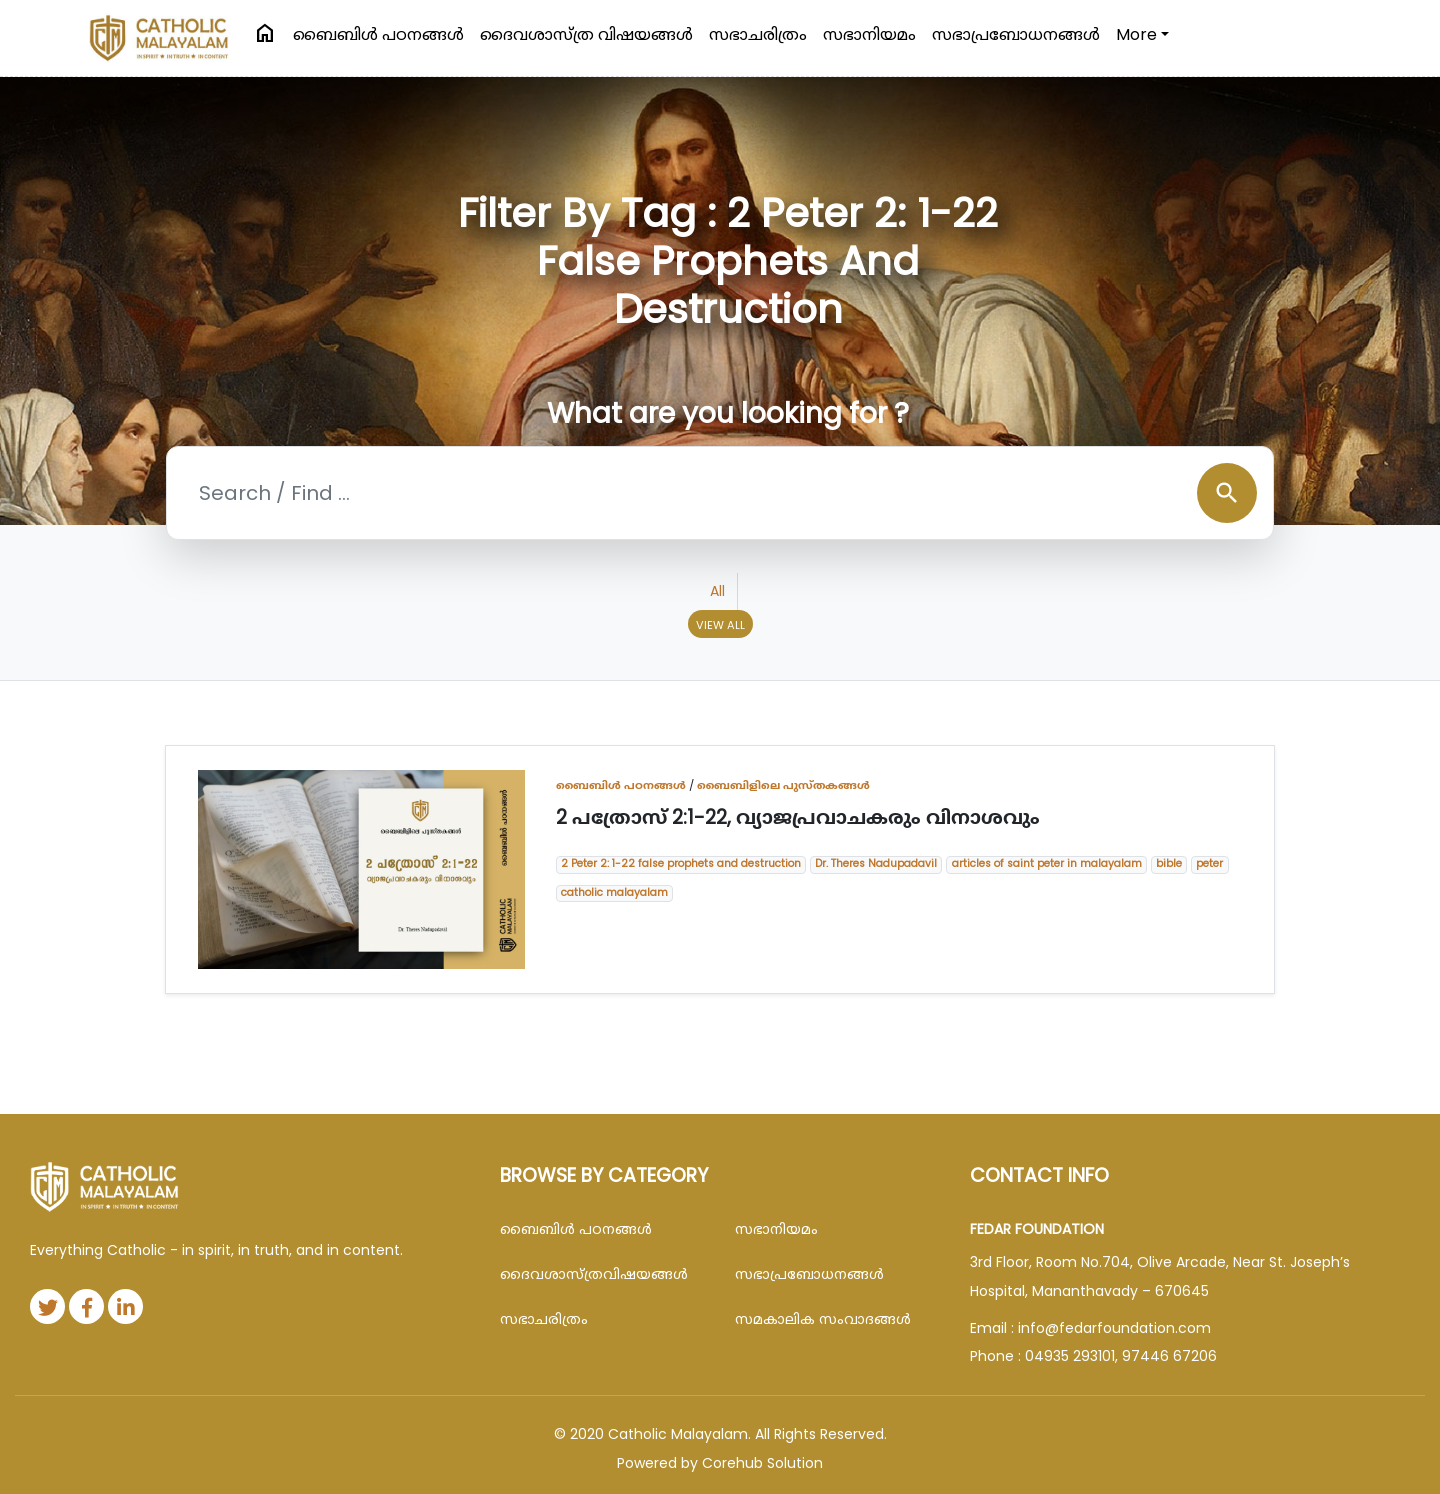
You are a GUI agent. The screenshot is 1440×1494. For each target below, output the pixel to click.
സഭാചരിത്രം (758, 34)
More (1136, 34)
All (717, 591)
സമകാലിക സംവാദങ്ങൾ (823, 1319)
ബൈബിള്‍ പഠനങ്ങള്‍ (378, 34)
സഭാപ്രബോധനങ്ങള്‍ (1016, 34)
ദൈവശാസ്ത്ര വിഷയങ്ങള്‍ (586, 34)
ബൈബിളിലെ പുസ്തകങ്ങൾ (783, 785)
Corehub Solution (762, 1463)
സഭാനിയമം (869, 34)
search (1227, 493)
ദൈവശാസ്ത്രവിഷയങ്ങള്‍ (594, 1274)
